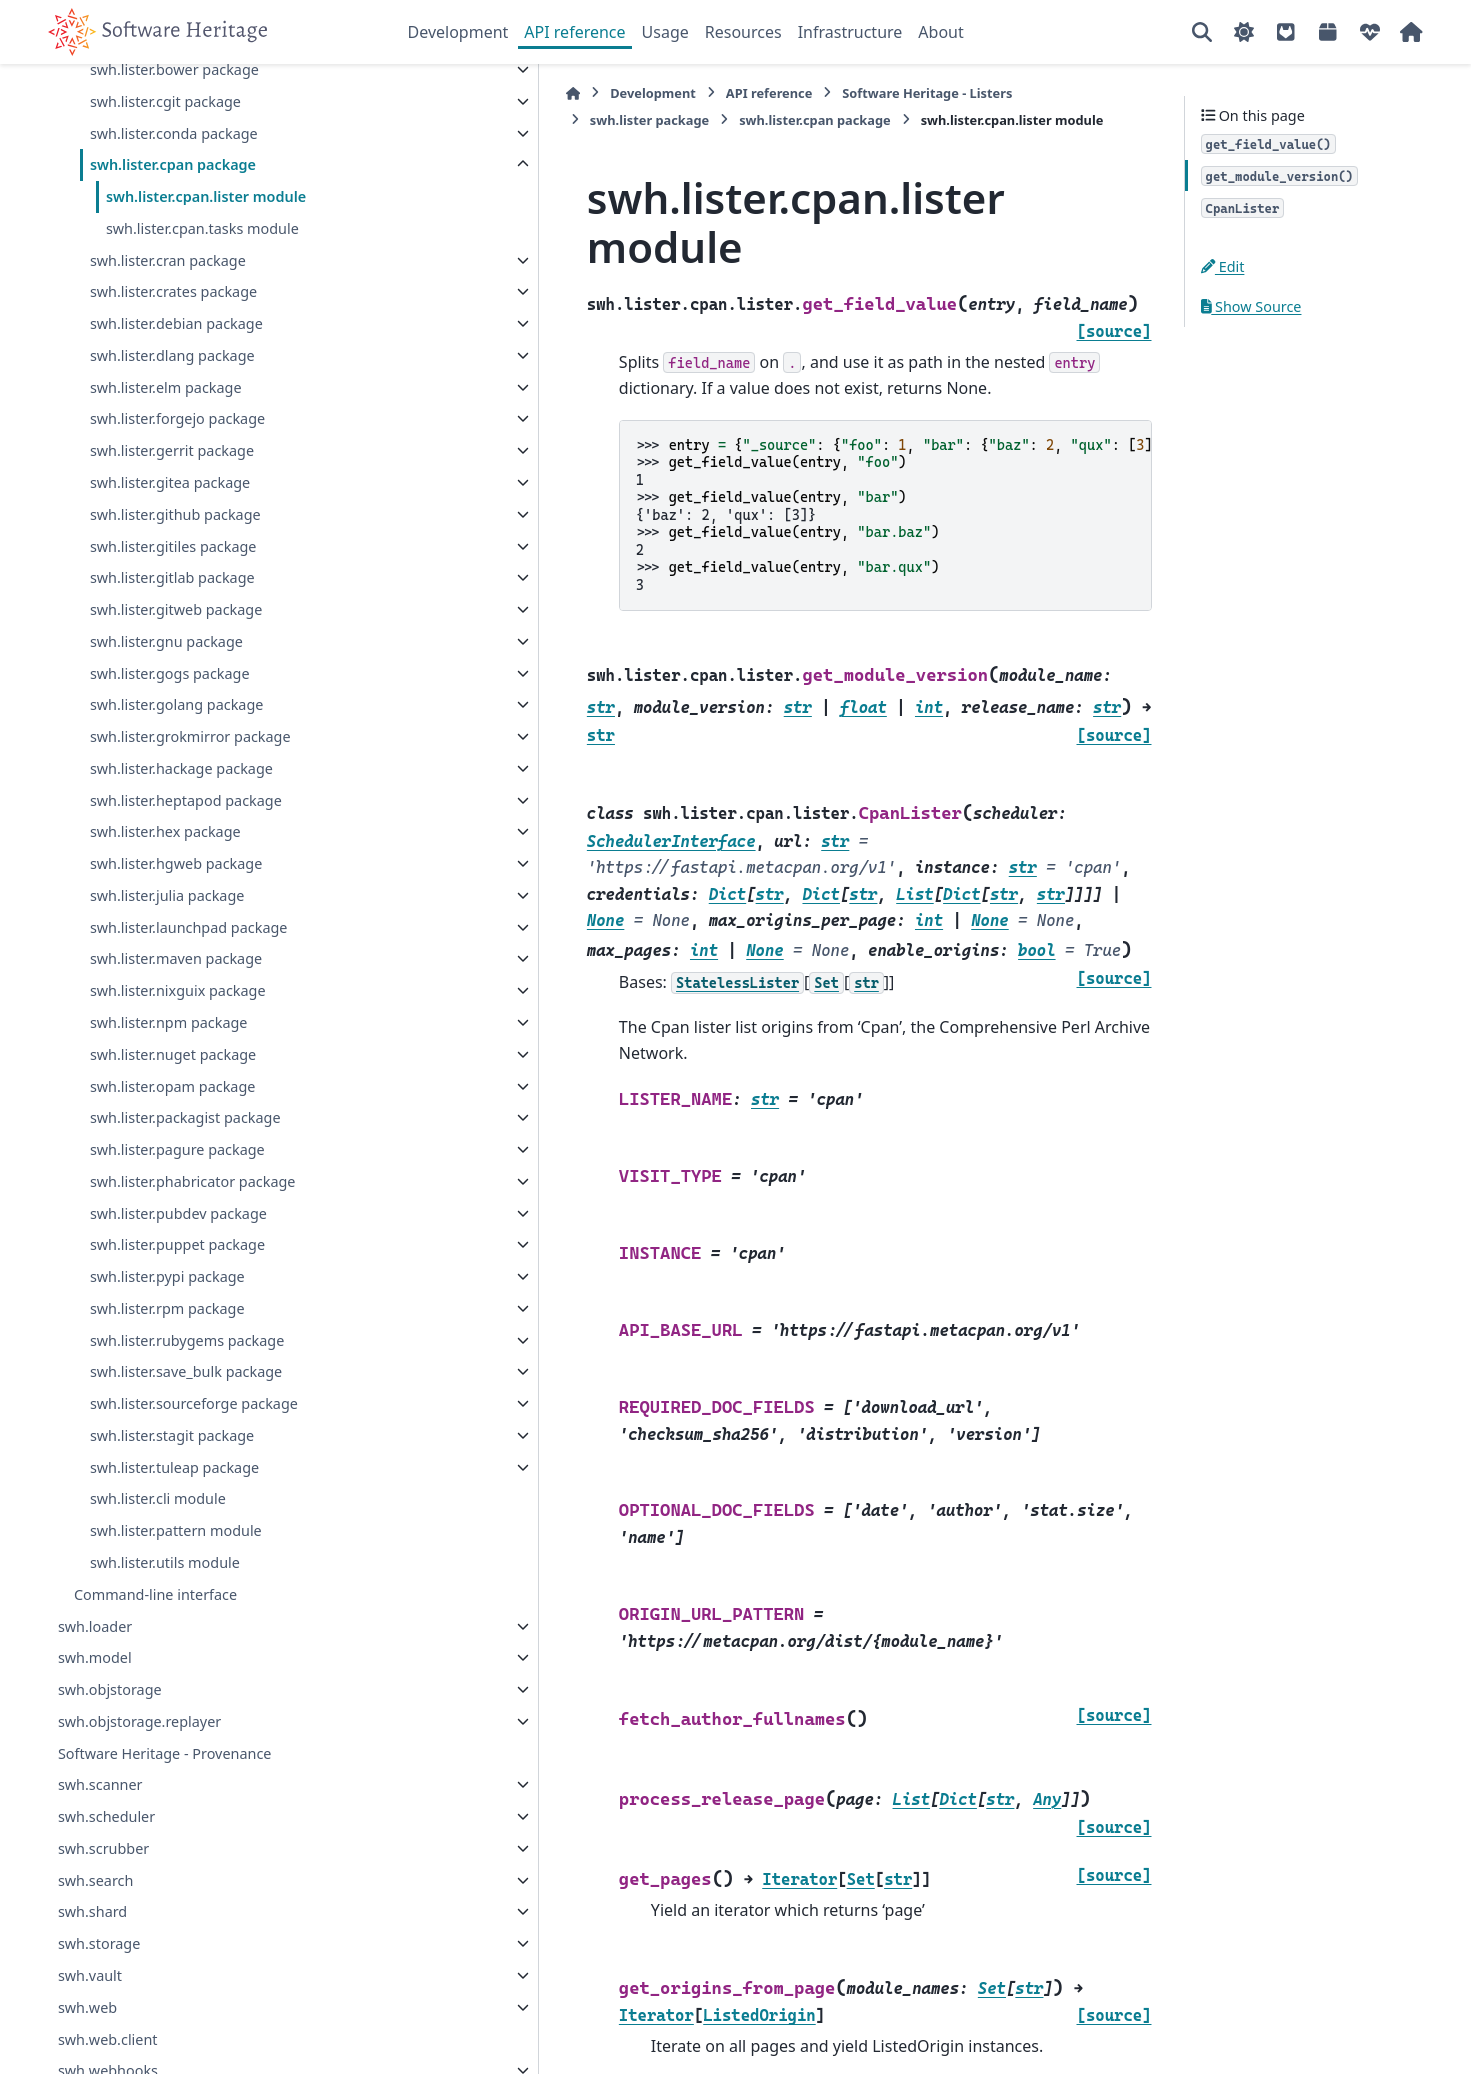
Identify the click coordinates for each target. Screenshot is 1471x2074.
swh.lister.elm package (166, 434)
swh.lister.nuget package (173, 1101)
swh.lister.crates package (173, 339)
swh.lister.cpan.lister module (206, 244)
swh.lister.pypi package (167, 1324)
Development (458, 32)
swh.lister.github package (175, 561)
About (940, 32)
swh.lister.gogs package (170, 720)
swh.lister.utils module (165, 1610)
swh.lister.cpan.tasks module (202, 275)
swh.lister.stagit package (172, 1482)
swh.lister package (946, 93)
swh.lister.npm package (169, 1070)
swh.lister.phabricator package (193, 1228)
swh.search (96, 1927)
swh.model (95, 1705)
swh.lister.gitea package (170, 530)
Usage (665, 32)
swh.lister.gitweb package (176, 657)
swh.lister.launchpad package (189, 974)
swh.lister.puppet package (177, 1292)
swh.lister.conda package (174, 180)
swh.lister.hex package (165, 879)
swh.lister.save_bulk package (186, 1419)
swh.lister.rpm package (167, 1355)
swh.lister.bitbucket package (185, 85)
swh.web (87, 2054)
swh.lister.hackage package (181, 815)
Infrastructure (850, 32)
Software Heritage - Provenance (165, 1800)
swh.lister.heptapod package (186, 847)
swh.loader (95, 1673)
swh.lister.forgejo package (177, 466)
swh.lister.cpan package (173, 212)
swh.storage (99, 1991)
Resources (743, 32)
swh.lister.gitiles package (173, 593)
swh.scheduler (106, 1864)
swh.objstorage (110, 1737)
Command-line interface (155, 1641)
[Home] (418, 93)
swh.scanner (100, 1832)
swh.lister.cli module (158, 1546)
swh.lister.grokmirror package (190, 784)
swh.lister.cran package (168, 307)
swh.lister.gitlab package (172, 625)
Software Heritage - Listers (772, 93)
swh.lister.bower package (174, 117)
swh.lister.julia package (167, 942)
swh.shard (92, 1959)
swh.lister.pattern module (176, 1578)
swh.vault (90, 2023)
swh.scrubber (103, 1895)
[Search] (1202, 32)
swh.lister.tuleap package (174, 1514)
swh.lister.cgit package (165, 148)
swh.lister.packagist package (185, 1165)
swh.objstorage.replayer (139, 1768)
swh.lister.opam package (172, 1133)
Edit (1223, 266)
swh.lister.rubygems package (187, 1387)
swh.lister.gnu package (166, 688)
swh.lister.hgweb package (176, 911)
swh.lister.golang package (176, 752)
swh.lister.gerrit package (172, 498)
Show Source (1251, 306)
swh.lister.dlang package (172, 402)
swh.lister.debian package (176, 371)
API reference (574, 32)
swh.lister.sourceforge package (194, 1451)
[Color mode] (1244, 32)
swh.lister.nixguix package (178, 1038)
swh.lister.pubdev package (178, 1260)
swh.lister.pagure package (177, 1197)
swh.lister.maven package (176, 1006)
